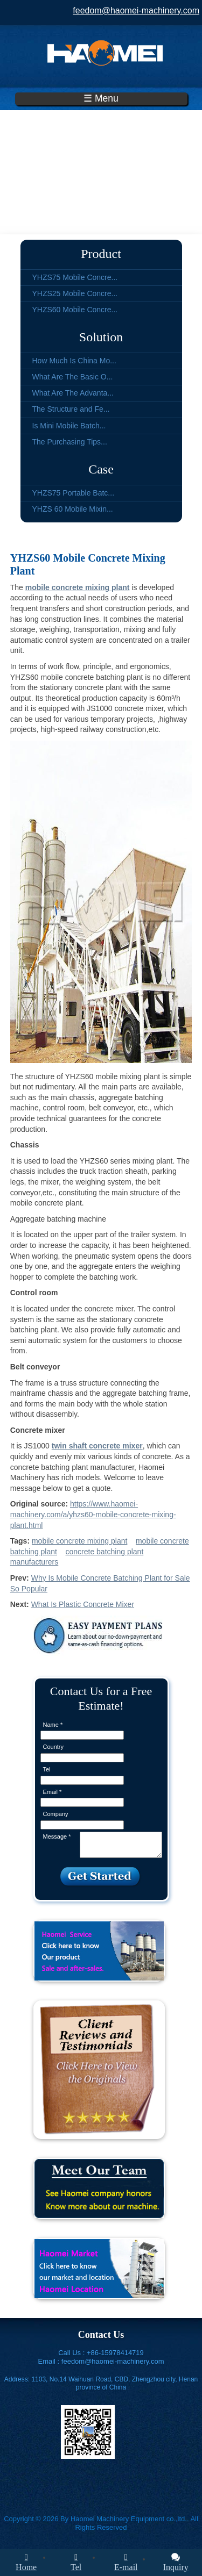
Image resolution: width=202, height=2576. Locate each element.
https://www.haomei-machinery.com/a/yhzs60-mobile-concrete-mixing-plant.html (93, 1514)
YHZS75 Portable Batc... (73, 493)
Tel (47, 1769)
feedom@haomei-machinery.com (136, 10)
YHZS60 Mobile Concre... (75, 309)
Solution (101, 337)
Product (101, 254)
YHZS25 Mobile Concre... (75, 293)
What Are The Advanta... (73, 393)
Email (52, 1792)
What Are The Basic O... (72, 376)
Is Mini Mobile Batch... (69, 425)
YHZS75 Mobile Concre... (75, 277)
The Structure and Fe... (71, 409)
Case (101, 469)
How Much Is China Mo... (74, 360)
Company (55, 1814)
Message (57, 1836)
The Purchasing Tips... (69, 441)
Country (53, 1746)
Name (53, 1724)
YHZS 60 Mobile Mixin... (72, 509)
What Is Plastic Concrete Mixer (82, 1604)
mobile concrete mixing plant (79, 1541)
